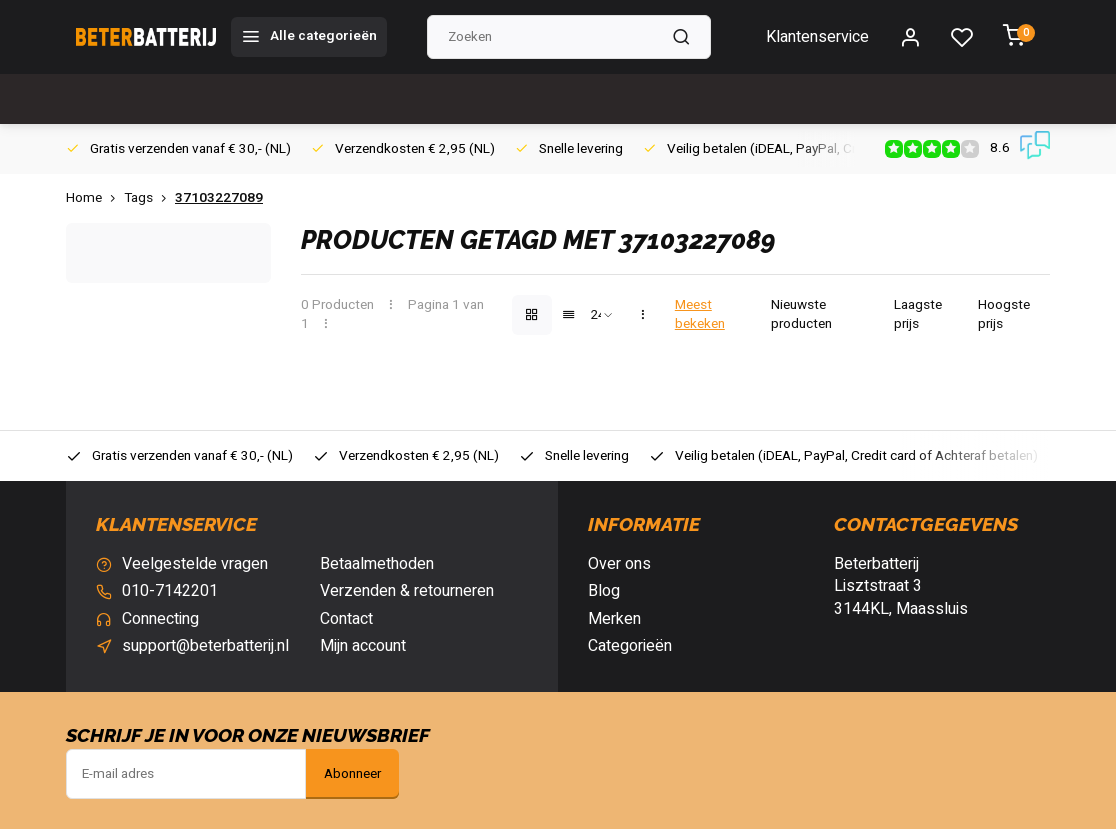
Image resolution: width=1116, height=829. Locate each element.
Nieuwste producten (801, 315)
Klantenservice (817, 37)
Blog (604, 591)
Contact (346, 619)
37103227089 (219, 198)
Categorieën (630, 646)
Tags (149, 198)
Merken (614, 619)
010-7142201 (170, 591)
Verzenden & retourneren (407, 591)
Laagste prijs (918, 315)
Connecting (160, 619)
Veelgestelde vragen (195, 564)
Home (95, 198)
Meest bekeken (700, 315)
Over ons (619, 564)
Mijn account (363, 646)
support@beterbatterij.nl (205, 646)
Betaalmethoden (377, 564)
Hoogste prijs (1004, 315)
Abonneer (352, 774)
